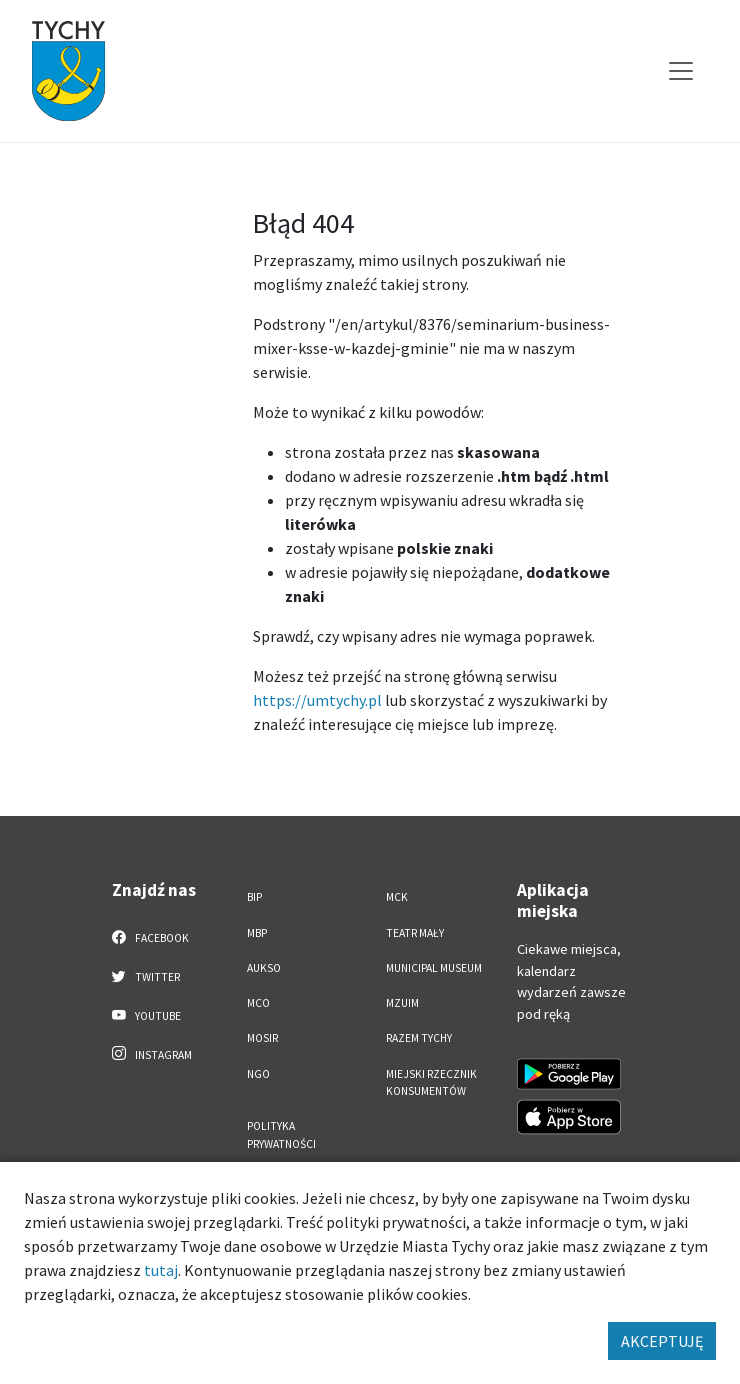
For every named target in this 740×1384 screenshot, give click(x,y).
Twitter (146, 976)
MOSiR (262, 1038)
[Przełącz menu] (681, 71)
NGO (258, 1074)
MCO (258, 1003)
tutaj (161, 1270)
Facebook (150, 937)
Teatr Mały (415, 933)
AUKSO (264, 968)
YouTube (146, 1015)
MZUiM (402, 1003)
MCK (397, 897)
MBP (257, 933)
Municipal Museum (434, 968)
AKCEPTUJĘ (662, 1341)
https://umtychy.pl (317, 700)
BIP (254, 897)
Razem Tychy (419, 1038)
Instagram (152, 1054)
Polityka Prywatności (281, 1134)
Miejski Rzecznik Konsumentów (431, 1082)
